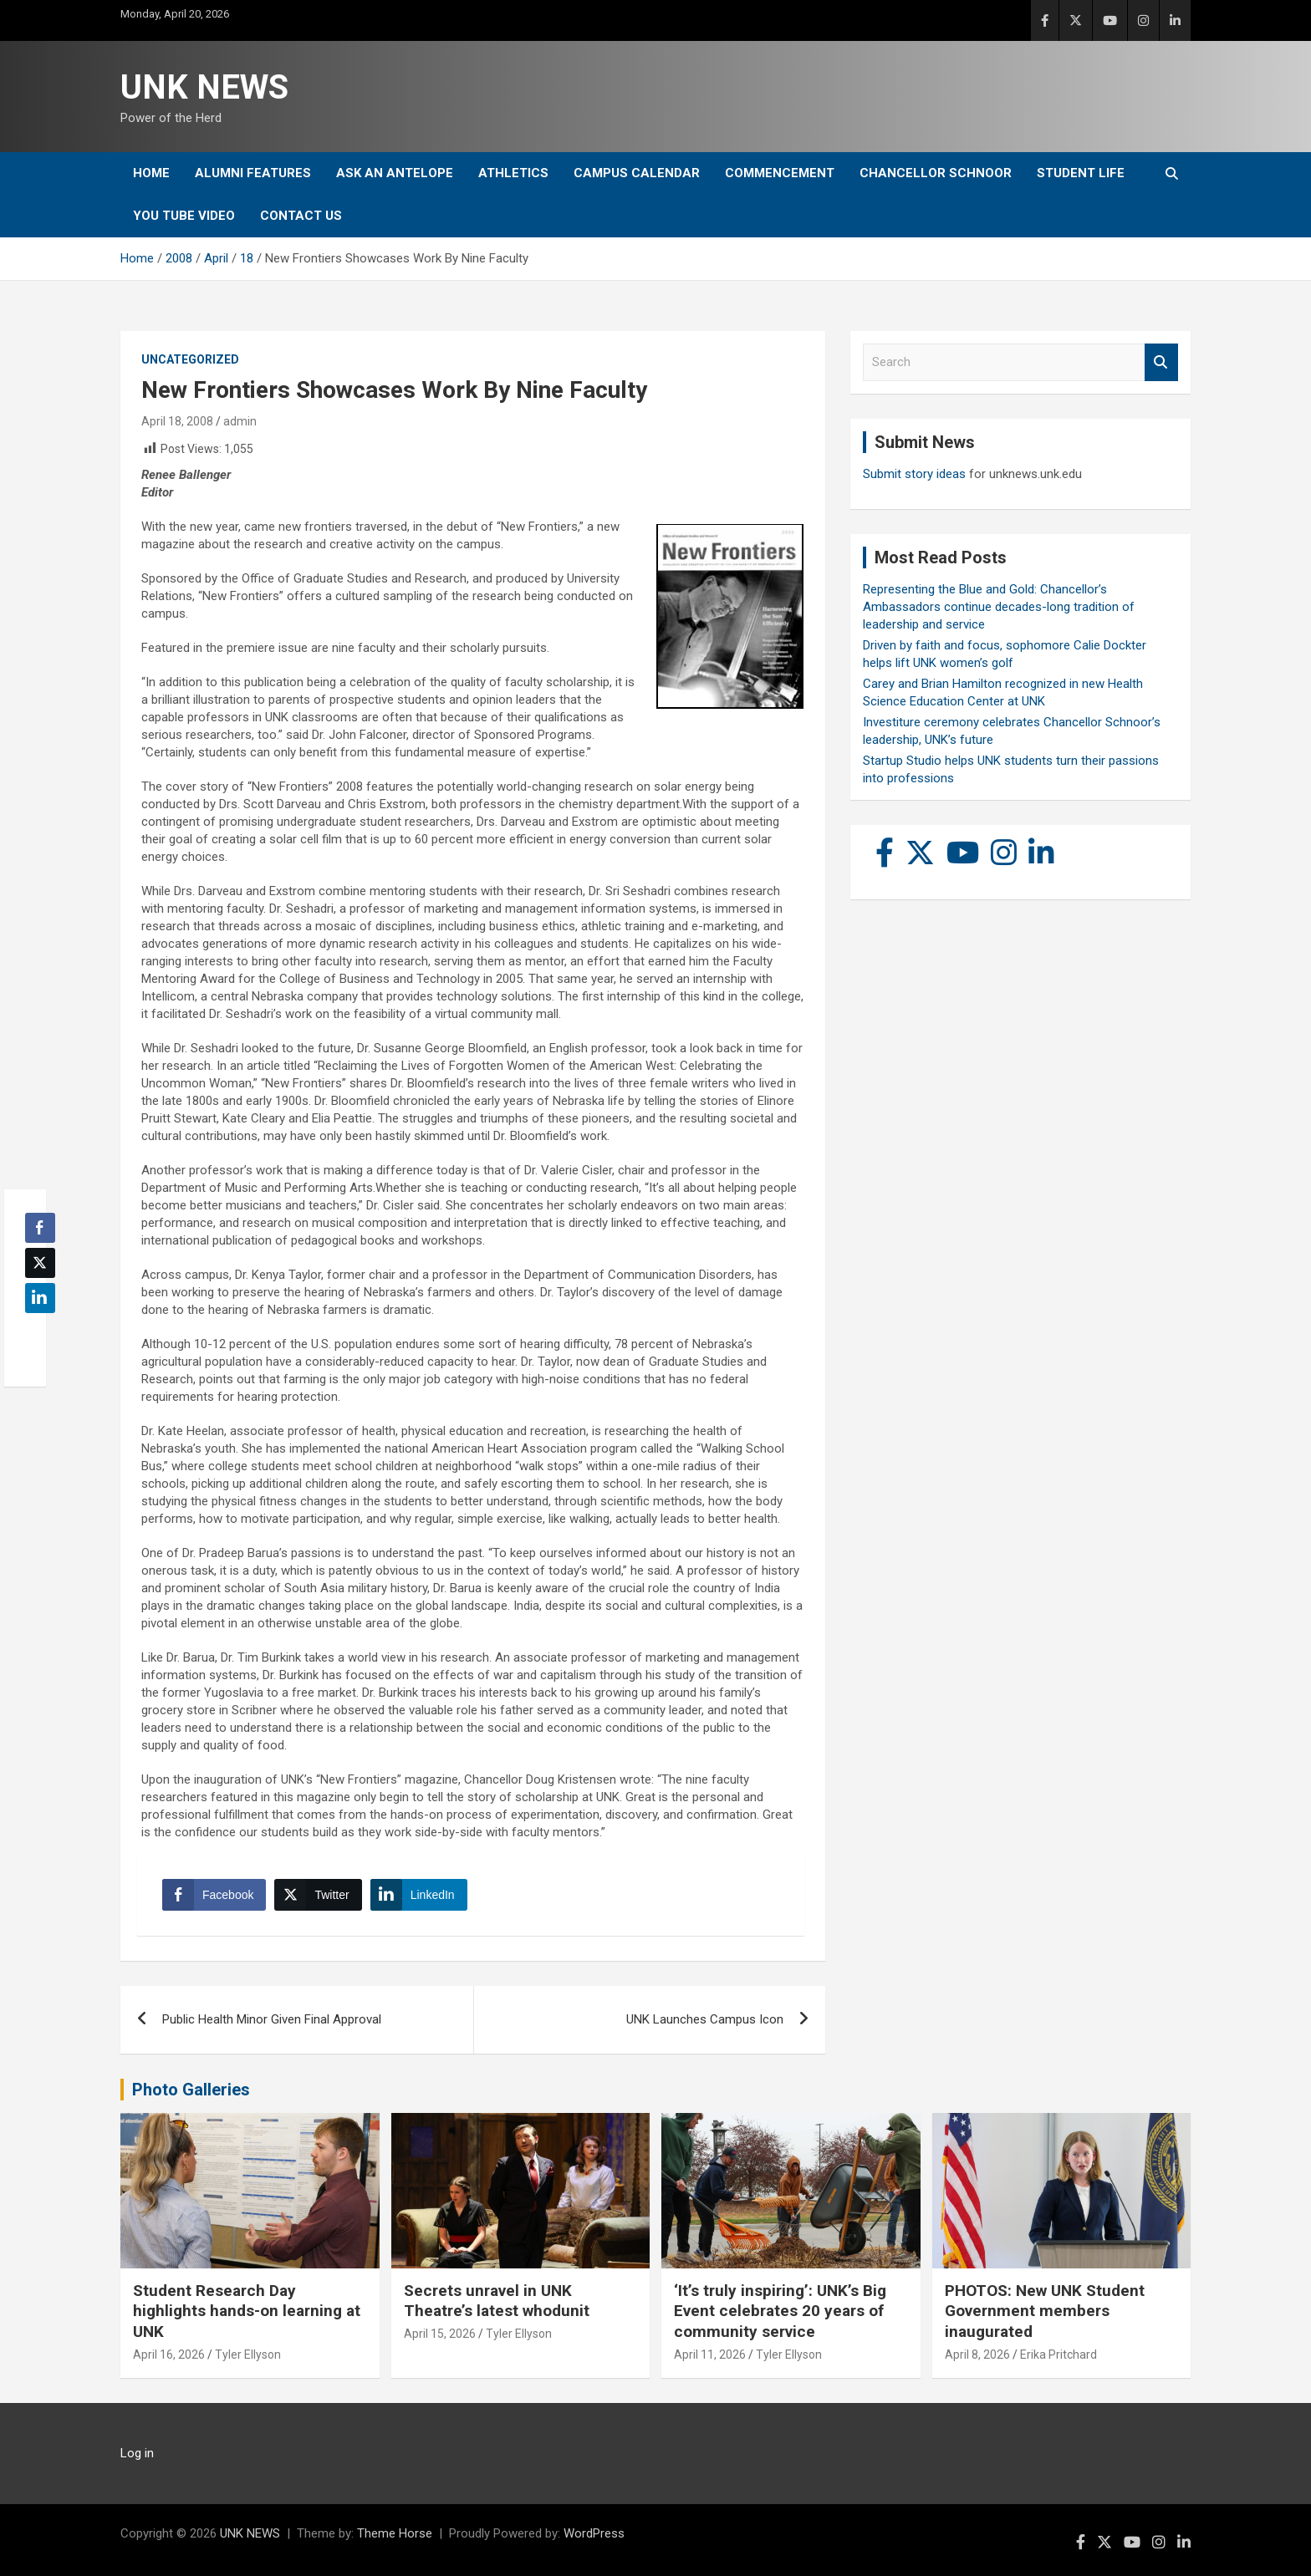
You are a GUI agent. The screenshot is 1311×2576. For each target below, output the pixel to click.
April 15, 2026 (440, 2333)
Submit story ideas (914, 473)
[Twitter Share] (317, 1895)
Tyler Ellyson (248, 2354)
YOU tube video (184, 215)
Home (151, 173)
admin (240, 421)
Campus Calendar (637, 173)
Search (1161, 362)
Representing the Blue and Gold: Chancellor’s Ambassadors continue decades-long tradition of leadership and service (999, 607)
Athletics (513, 173)
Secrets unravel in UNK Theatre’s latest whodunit (496, 2301)
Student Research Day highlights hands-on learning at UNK (246, 2311)
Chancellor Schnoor (936, 173)
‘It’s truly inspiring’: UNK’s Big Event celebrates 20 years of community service (780, 2311)
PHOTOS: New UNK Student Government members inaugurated (1045, 2311)
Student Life (1081, 173)
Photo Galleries (191, 2090)
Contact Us (301, 215)
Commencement (779, 173)
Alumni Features (253, 173)
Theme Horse (394, 2533)
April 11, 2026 (710, 2354)
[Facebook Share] (214, 1895)
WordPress (594, 2533)
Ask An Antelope (394, 173)
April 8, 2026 (977, 2354)
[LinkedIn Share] (418, 1895)
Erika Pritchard (1058, 2354)
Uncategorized (190, 359)
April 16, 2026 (169, 2354)
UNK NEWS (204, 87)
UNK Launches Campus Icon (704, 2019)
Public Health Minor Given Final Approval (271, 2019)
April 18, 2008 (177, 421)
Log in (137, 2453)
